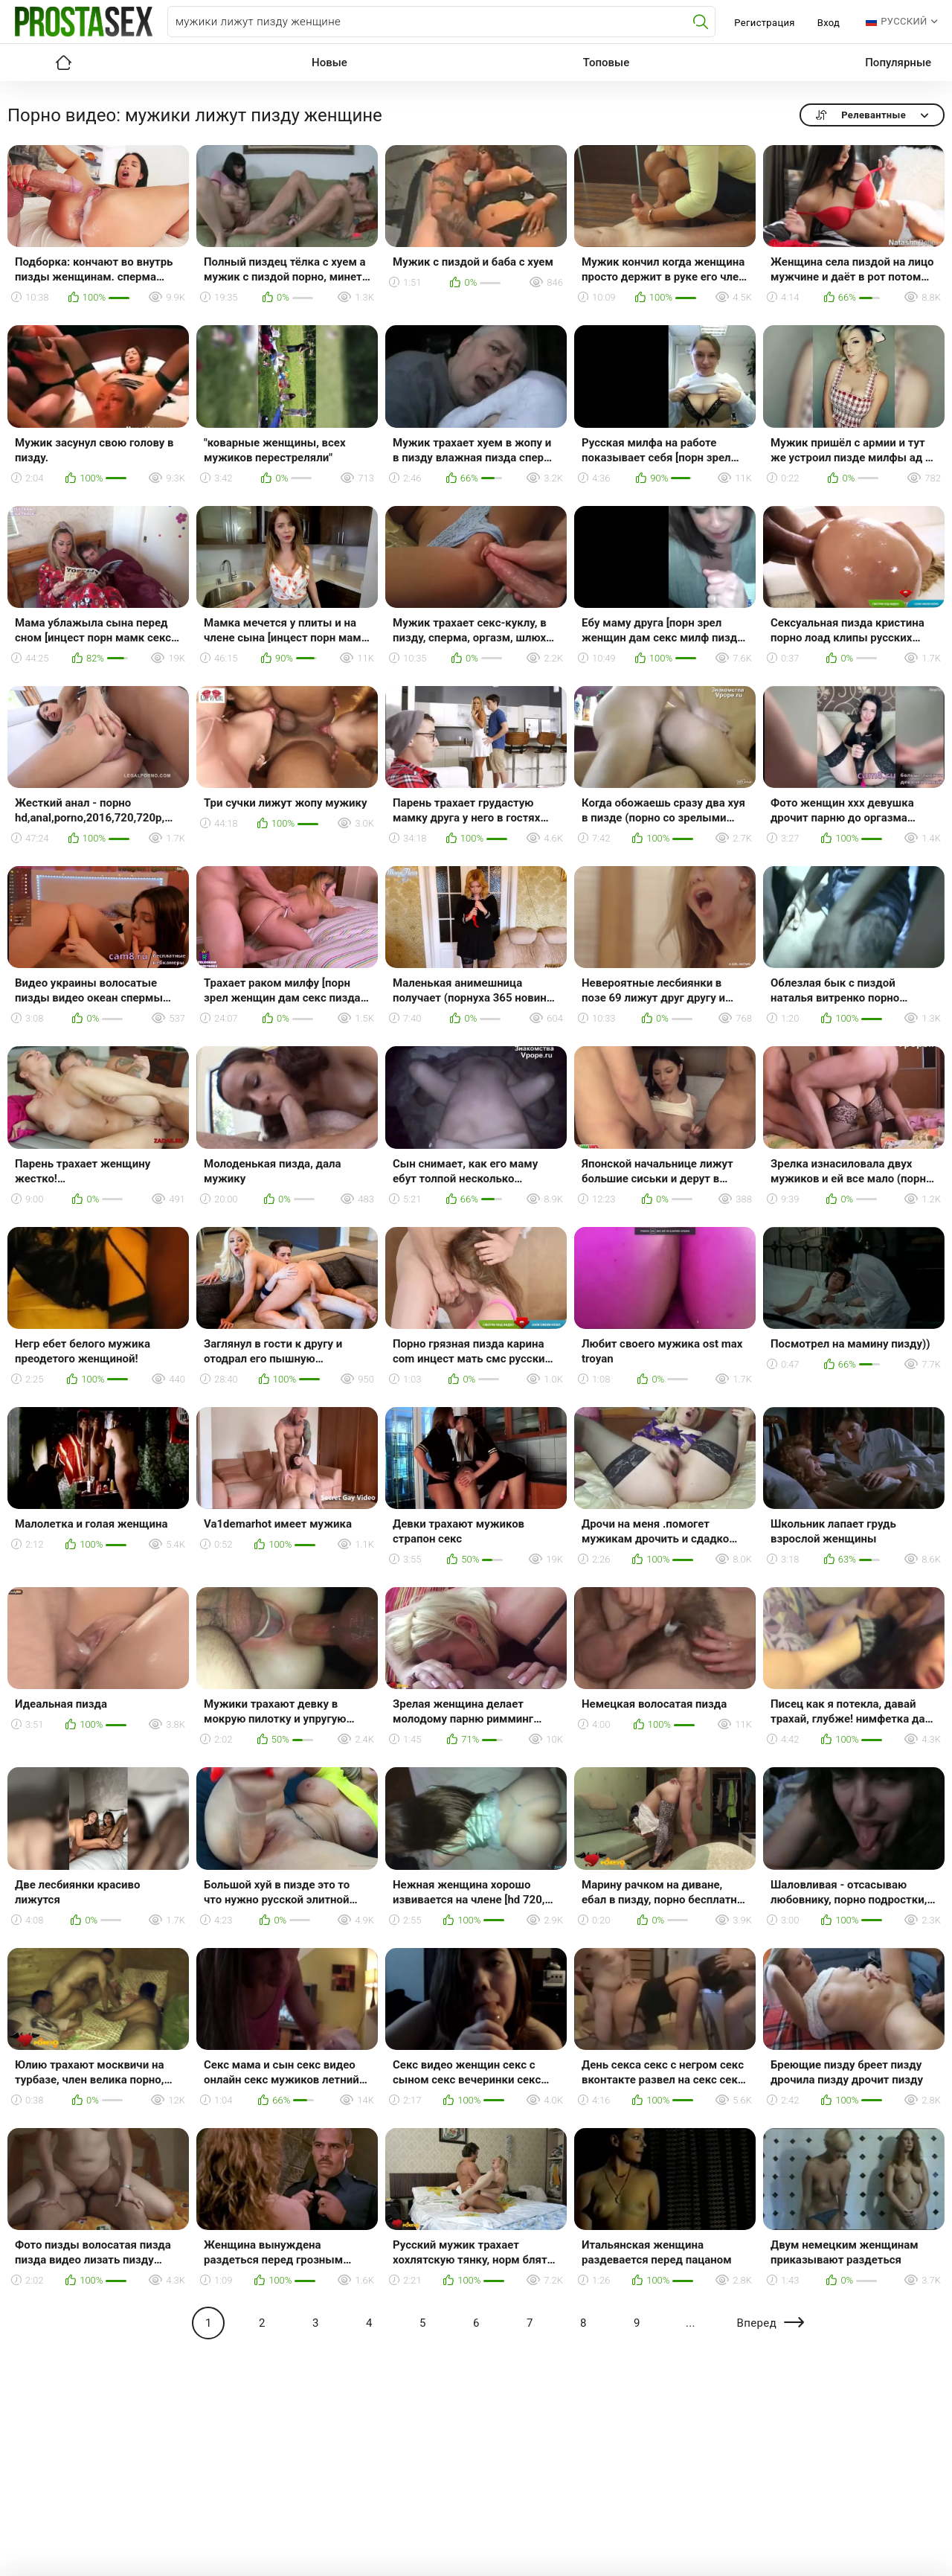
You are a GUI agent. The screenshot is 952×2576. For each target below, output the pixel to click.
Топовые (606, 62)
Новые (329, 62)
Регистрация (764, 22)
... (690, 2323)
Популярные (898, 62)
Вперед (756, 2323)
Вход (828, 22)
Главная (63, 62)
